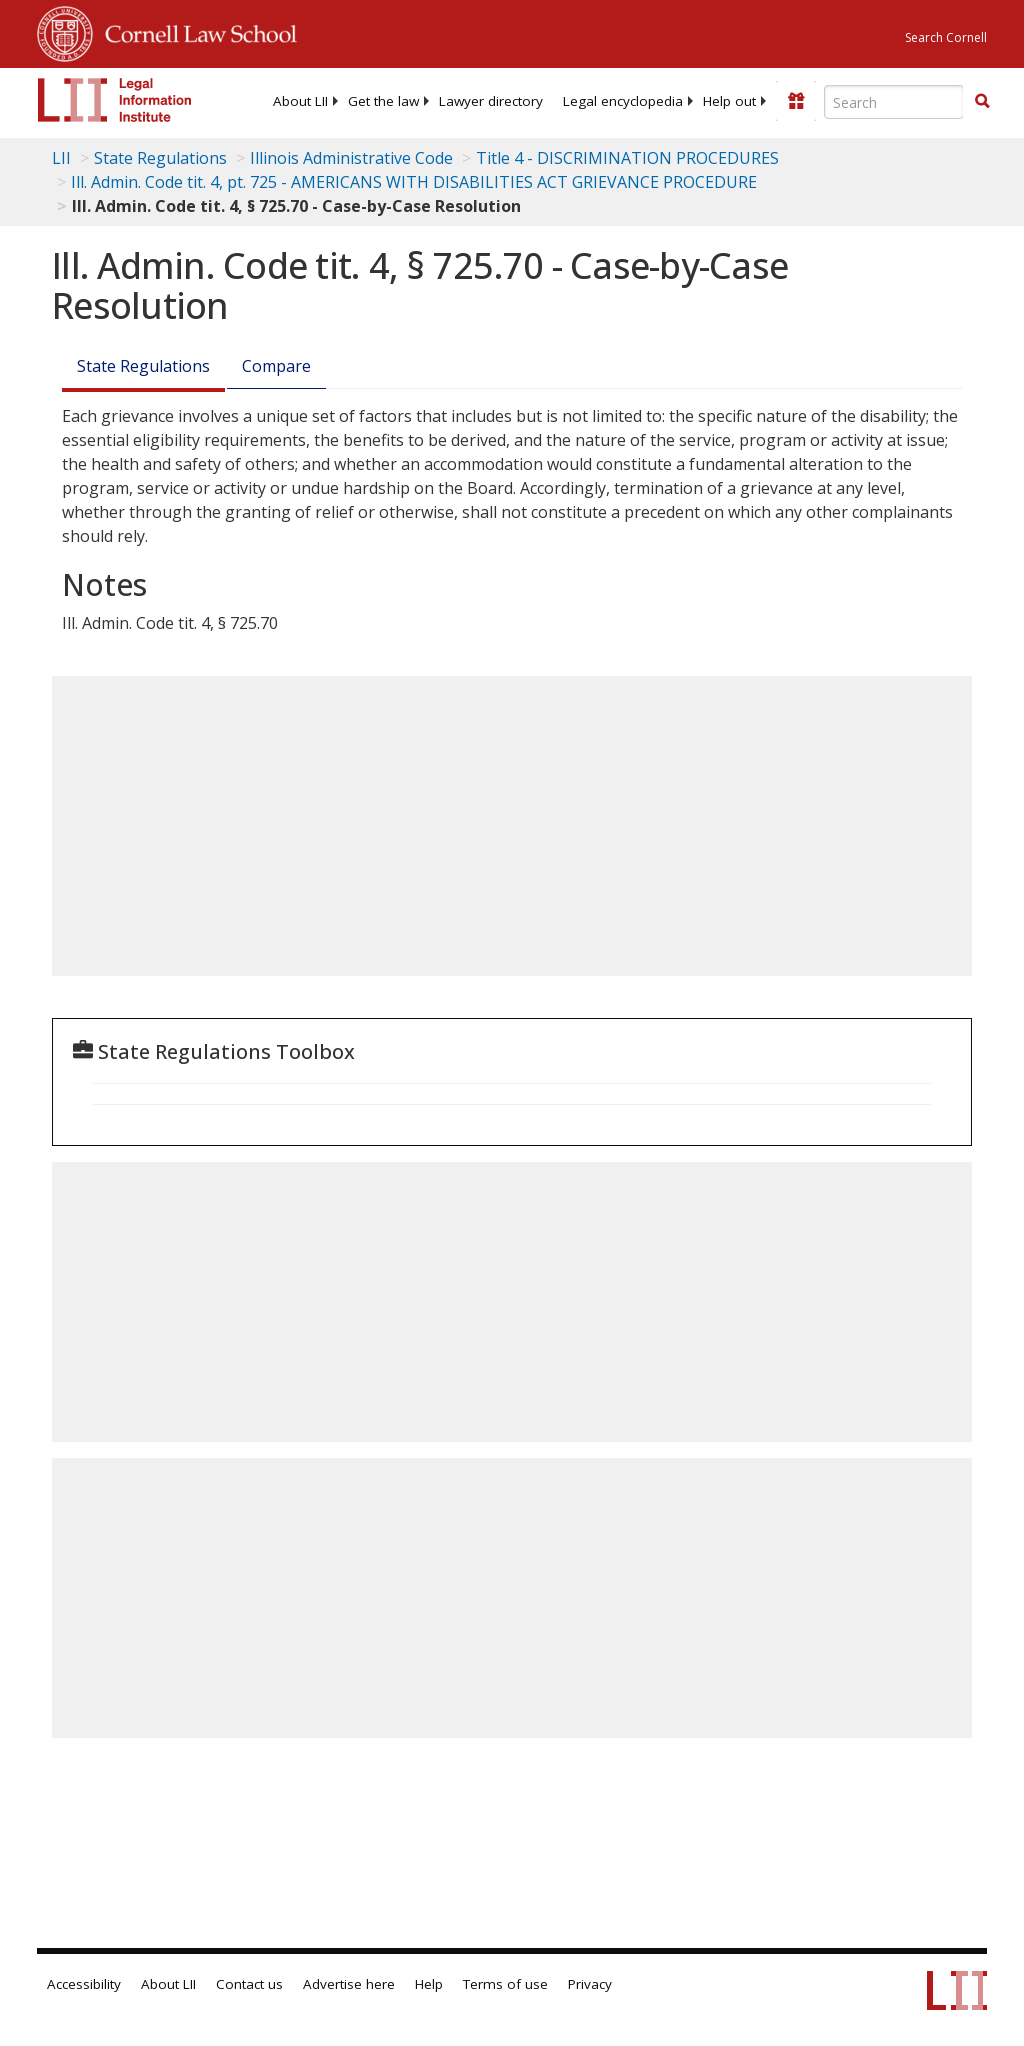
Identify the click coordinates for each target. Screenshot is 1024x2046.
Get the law (383, 101)
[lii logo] (115, 100)
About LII (300, 101)
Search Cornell (946, 37)
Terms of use (505, 1984)
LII (61, 158)
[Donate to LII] (796, 101)
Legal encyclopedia (623, 101)
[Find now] (982, 102)
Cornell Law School (195, 31)
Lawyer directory (491, 101)
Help (429, 1984)
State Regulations (160, 158)
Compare (276, 366)
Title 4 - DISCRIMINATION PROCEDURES (627, 158)
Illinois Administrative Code (351, 158)
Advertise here (349, 1984)
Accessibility (84, 1984)
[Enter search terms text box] (894, 102)
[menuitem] (300, 101)
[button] (982, 101)
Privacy (590, 1984)
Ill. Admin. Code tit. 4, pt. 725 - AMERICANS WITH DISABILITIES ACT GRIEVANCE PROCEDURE (414, 182)
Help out (729, 101)
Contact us (249, 1984)
